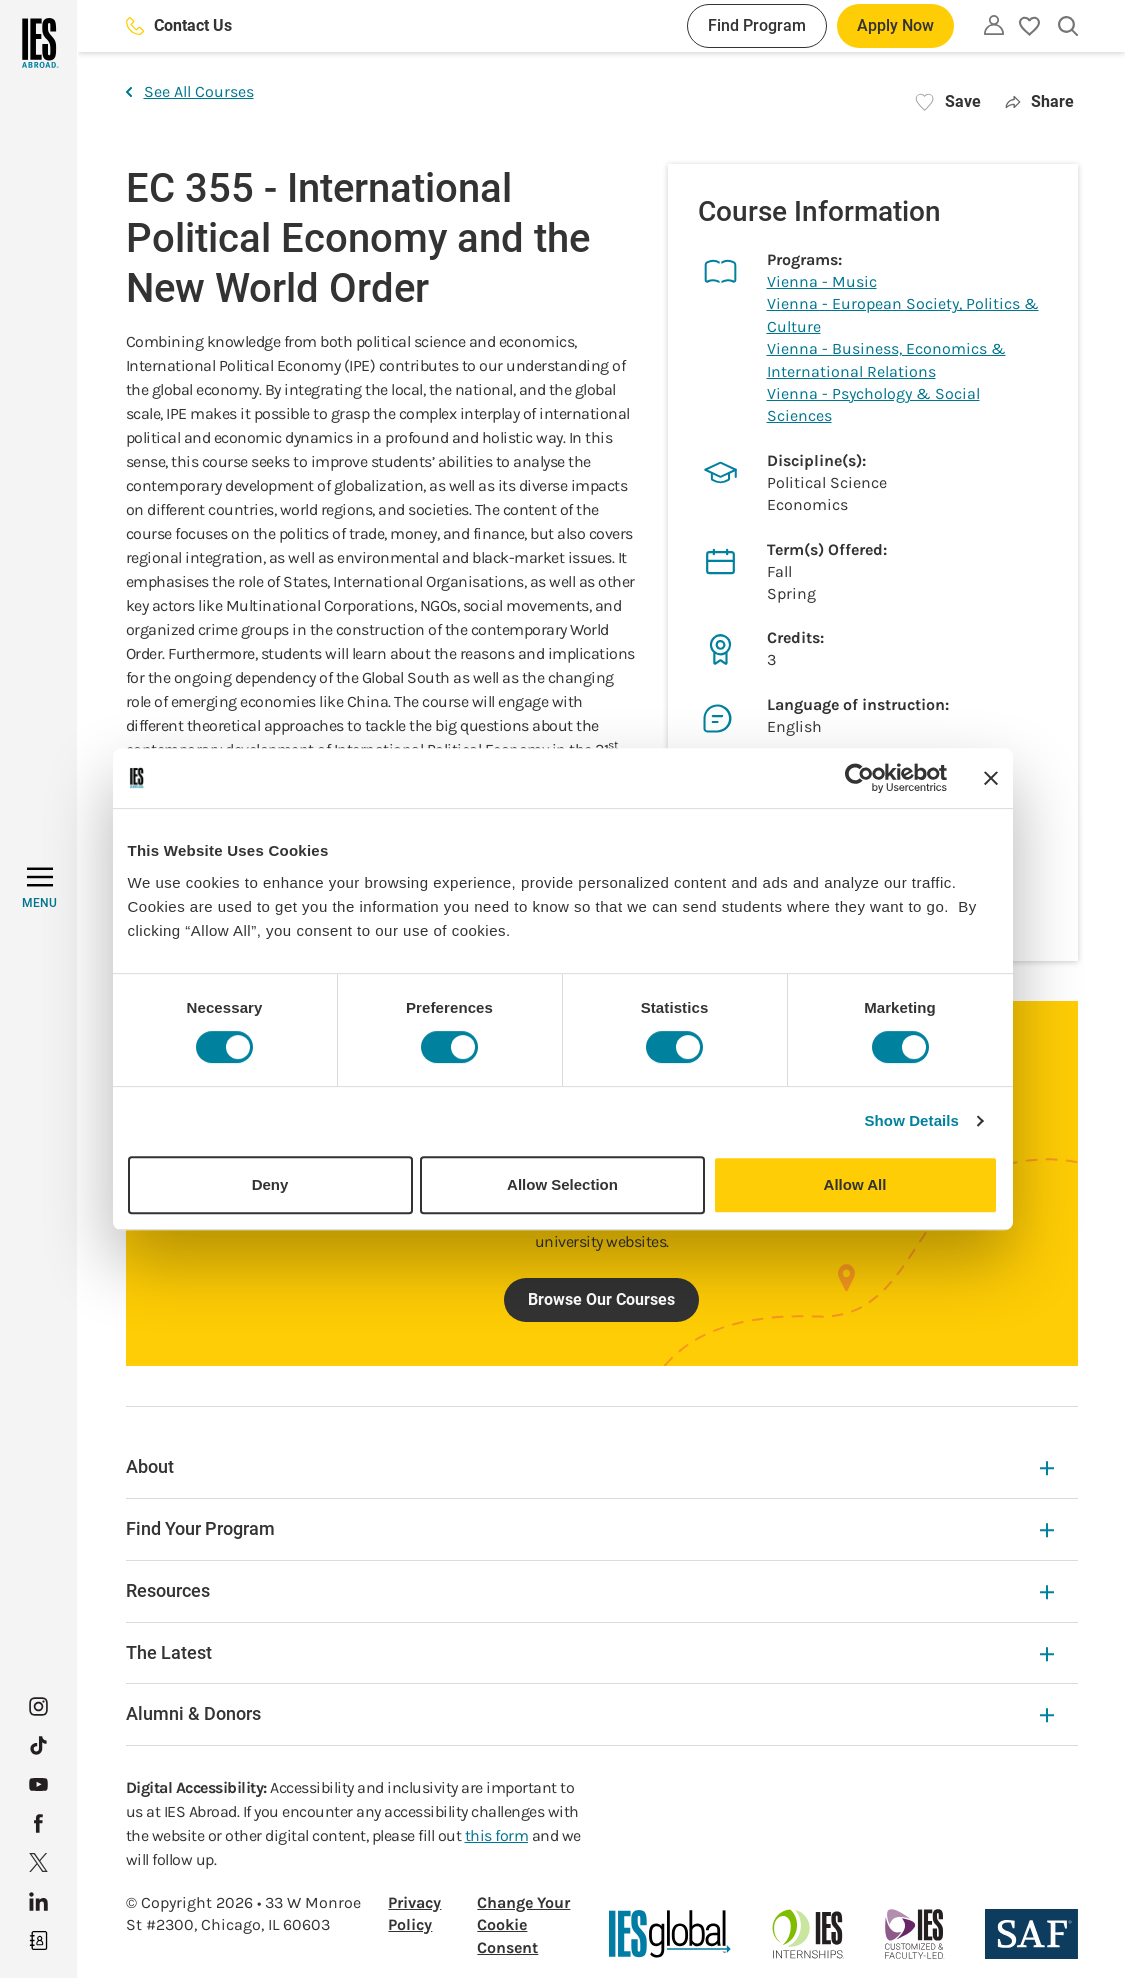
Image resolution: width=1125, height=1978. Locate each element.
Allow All (855, 1184)
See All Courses (190, 91)
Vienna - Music (822, 281)
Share (1039, 101)
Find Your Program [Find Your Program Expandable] (590, 1528)
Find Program (757, 25)
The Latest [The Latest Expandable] (590, 1652)
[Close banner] (991, 778)
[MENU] (39, 888)
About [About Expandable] (590, 1466)
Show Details (912, 1120)
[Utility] (994, 25)
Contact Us (179, 25)
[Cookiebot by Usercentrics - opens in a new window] (859, 778)
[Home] (38, 43)
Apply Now (895, 25)
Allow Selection (562, 1184)
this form (497, 1835)
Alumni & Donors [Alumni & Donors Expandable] (590, 1713)
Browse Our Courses (601, 1299)
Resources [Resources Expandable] (590, 1590)
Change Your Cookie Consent (523, 1925)
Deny (270, 1184)
